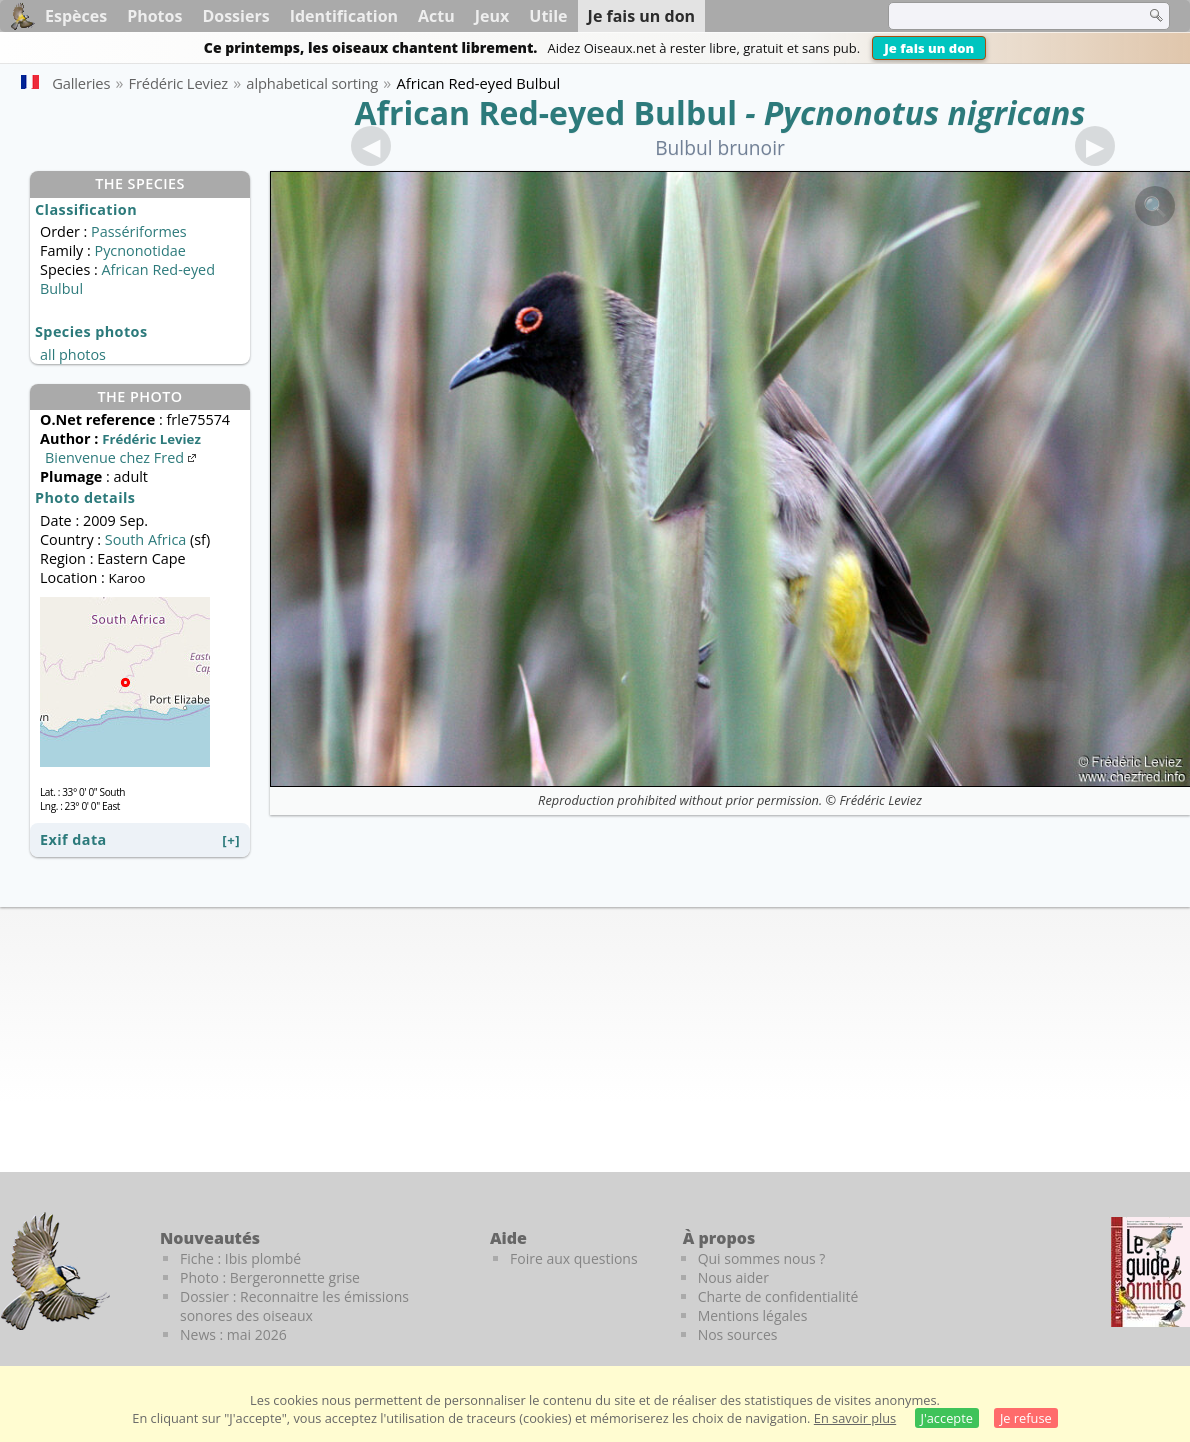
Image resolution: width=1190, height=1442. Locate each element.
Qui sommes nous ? (762, 1258)
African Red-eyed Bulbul (546, 112)
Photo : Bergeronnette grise (270, 1277)
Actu (436, 16)
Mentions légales (753, 1315)
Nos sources (738, 1334)
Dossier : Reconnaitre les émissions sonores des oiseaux (294, 1306)
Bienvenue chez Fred (122, 457)
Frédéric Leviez (880, 800)
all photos (73, 354)
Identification (344, 16)
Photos (154, 16)
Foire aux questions (574, 1258)
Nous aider (733, 1277)
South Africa (145, 539)
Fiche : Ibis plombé (240, 1258)
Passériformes (139, 231)
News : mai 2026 (233, 1334)
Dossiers (235, 16)
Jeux (492, 16)
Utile (548, 16)
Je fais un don (929, 48)
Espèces (76, 16)
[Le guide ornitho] (1150, 1272)
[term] (1004, 16)
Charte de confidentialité (778, 1296)
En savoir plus (855, 1418)
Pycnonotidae (139, 250)
